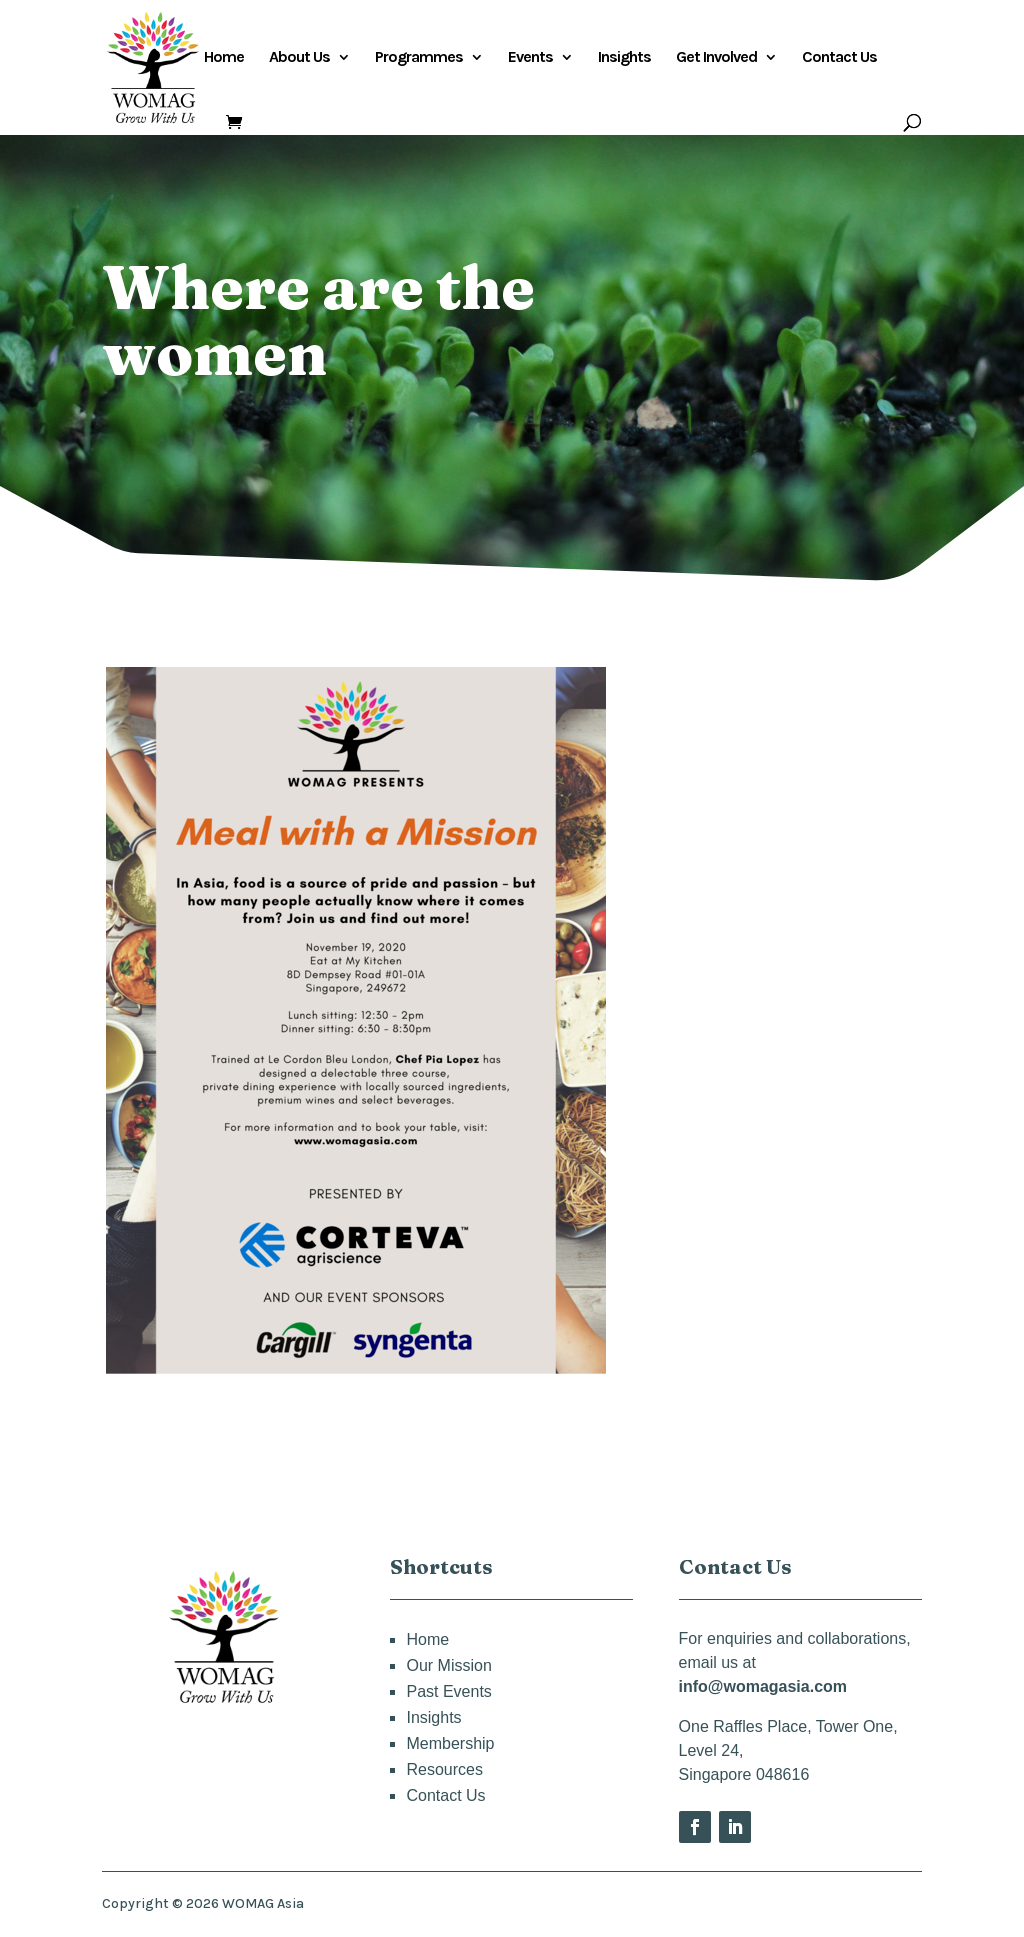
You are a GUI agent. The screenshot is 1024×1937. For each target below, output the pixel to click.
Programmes (419, 58)
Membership (450, 1743)
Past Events (448, 1691)
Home (224, 58)
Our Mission (448, 1665)
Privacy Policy (871, 1904)
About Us (299, 58)
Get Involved (716, 58)
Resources (444, 1769)
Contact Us (839, 58)
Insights (624, 58)
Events (530, 58)
